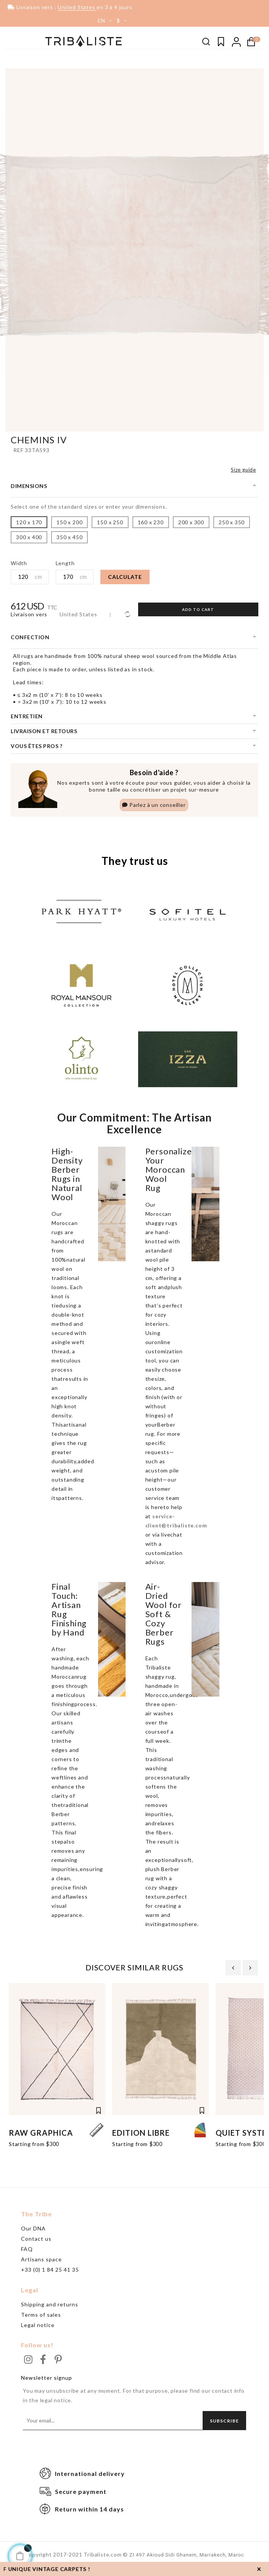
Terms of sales (41, 2319)
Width (19, 565)
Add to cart (198, 611)
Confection (30, 639)
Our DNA (33, 2232)
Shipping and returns (49, 2308)
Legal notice (38, 2329)
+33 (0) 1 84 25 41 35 (50, 2274)
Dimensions (29, 488)
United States (78, 616)
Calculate (125, 579)
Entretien (27, 718)
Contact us (36, 2243)
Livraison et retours (44, 733)
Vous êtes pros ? (36, 748)
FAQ (27, 2253)
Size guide (243, 472)
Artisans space (41, 2263)
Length (65, 565)
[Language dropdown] (102, 21)
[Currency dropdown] (123, 21)
